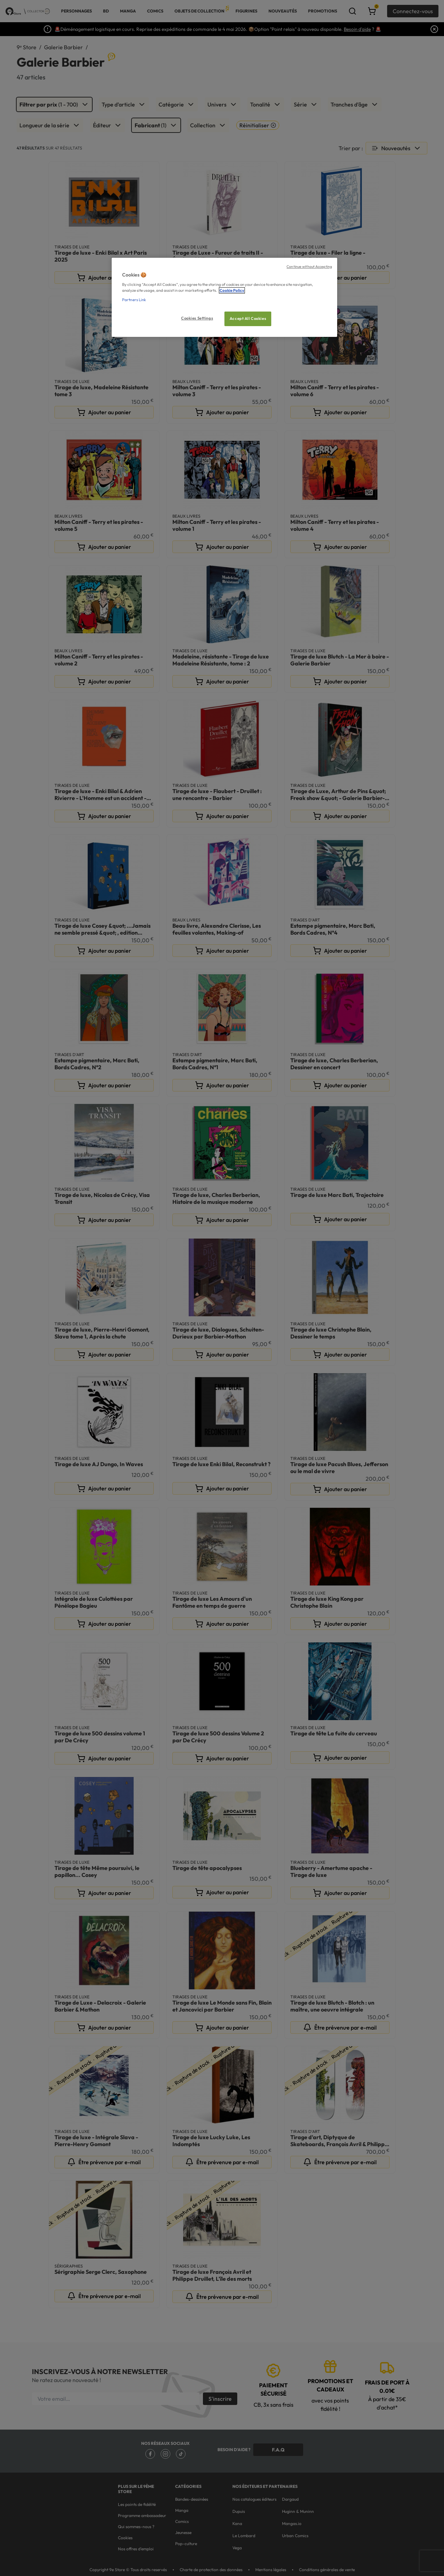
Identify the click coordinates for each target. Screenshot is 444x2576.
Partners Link (134, 299)
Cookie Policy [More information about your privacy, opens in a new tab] (232, 290)
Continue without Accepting (309, 266)
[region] (224, 297)
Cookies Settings (197, 318)
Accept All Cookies (248, 318)
